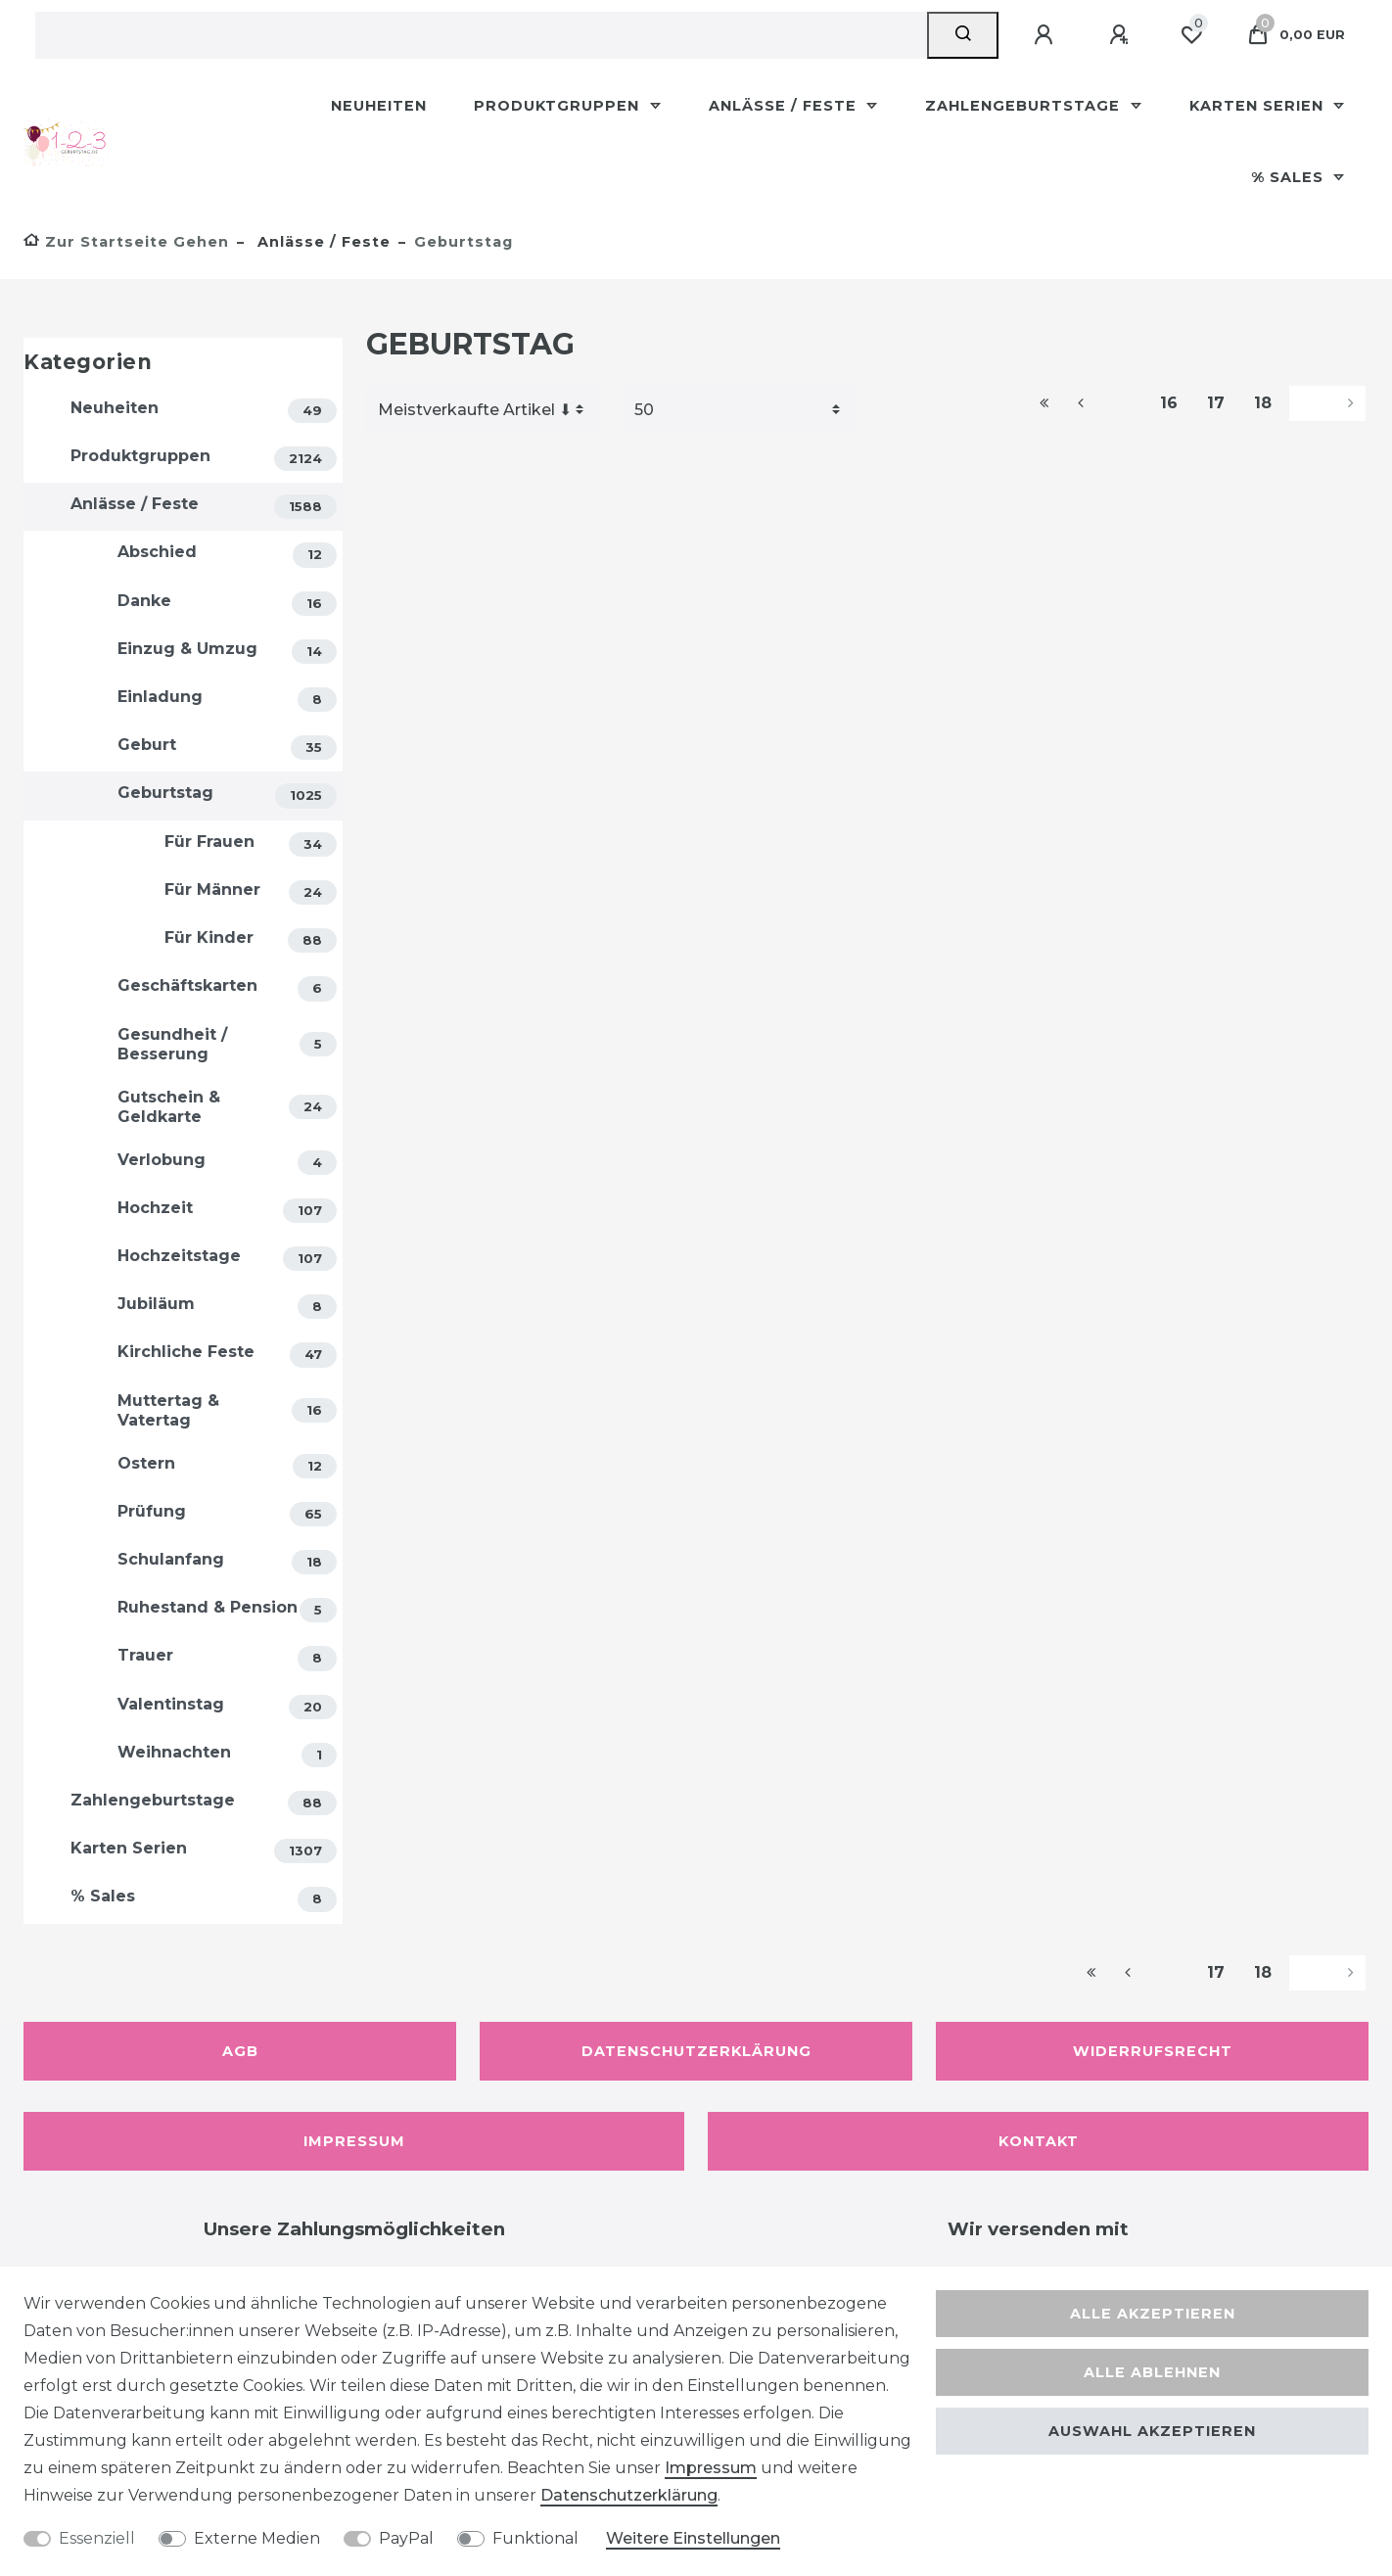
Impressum (354, 2141)
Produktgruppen (559, 106)
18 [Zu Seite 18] (1263, 403)
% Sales (1289, 177)
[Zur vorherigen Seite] (1104, 403)
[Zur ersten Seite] (1044, 403)
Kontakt (1038, 2141)
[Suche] (962, 35)
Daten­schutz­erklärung (629, 2495)
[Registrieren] (1122, 35)
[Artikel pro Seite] (739, 409)
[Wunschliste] (1191, 35)
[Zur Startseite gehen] (126, 242)
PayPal (406, 2538)
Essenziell (97, 2538)
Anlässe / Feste (785, 106)
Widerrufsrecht (1152, 2051)
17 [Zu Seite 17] (1216, 403)
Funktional (535, 2538)
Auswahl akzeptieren (1152, 2431)
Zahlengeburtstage (1025, 106)
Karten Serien (1258, 106)
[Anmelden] (1046, 35)
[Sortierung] (482, 409)
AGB (240, 2051)
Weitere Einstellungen (693, 2538)
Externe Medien (257, 2538)
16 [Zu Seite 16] (1169, 403)
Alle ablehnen (1152, 2372)
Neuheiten (379, 106)
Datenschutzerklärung (696, 2051)
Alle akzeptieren (1152, 2313)
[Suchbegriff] (481, 35)
